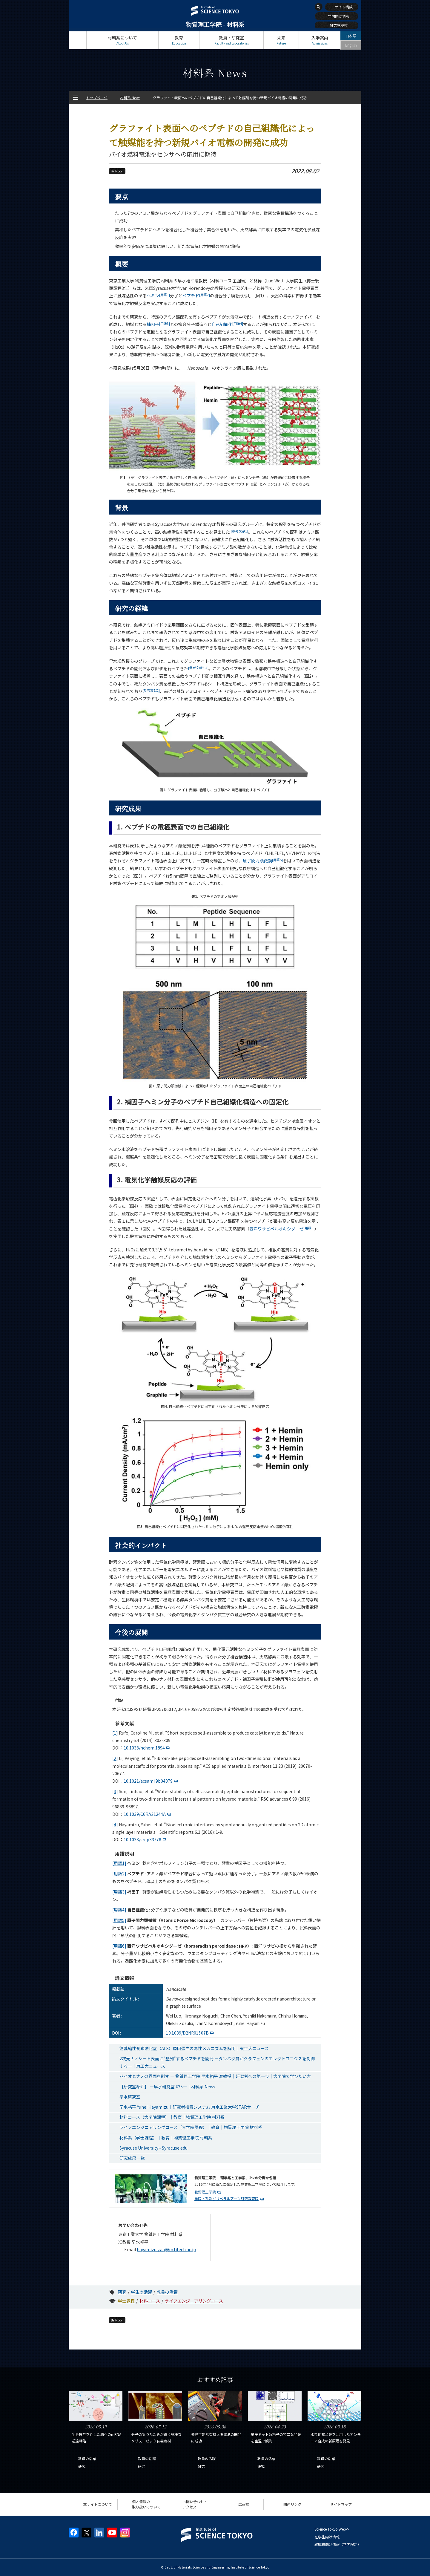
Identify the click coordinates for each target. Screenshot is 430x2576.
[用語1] (119, 1863)
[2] (115, 1758)
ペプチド (196, 296)
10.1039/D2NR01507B (190, 2033)
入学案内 (319, 40)
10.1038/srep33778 (146, 1839)
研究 (122, 2292)
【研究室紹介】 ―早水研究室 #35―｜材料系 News (167, 2087)
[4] (115, 1824)
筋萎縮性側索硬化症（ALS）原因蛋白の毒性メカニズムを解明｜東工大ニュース (194, 2048)
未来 (281, 40)
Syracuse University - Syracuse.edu (153, 2148)
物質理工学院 (205, 2191)
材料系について (122, 40)
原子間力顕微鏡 (263, 861)
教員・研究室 (231, 40)
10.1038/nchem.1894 (147, 1748)
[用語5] (119, 1920)
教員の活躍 (167, 2292)
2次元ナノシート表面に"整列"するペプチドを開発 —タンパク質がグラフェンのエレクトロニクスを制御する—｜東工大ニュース (217, 2062)
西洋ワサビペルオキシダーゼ (281, 1229)
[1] (115, 1733)
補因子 (158, 324)
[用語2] (119, 1873)
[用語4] (119, 1910)
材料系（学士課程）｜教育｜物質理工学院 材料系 (165, 2138)
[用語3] (119, 1892)
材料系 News (130, 97)
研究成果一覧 (132, 2158)
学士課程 (126, 2301)
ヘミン (158, 296)
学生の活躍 (141, 2292)
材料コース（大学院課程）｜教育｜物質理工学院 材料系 (172, 2117)
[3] (115, 1791)
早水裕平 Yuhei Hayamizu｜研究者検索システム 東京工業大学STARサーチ (189, 2107)
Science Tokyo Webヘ (332, 2528)
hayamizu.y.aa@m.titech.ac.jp (166, 2249)
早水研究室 (129, 2097)
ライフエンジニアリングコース (194, 2301)
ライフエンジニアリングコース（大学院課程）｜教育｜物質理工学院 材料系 (190, 2127)
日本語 (350, 35)
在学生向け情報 (327, 2536)
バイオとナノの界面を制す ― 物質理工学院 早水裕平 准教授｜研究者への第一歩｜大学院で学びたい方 (215, 2076)
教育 (179, 40)
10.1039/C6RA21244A (148, 1814)
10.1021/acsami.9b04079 (151, 1781)
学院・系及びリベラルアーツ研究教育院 (226, 2198)
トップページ (77, 40)
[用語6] (119, 1946)
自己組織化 (227, 324)
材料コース (149, 2301)
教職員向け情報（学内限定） (337, 2544)
